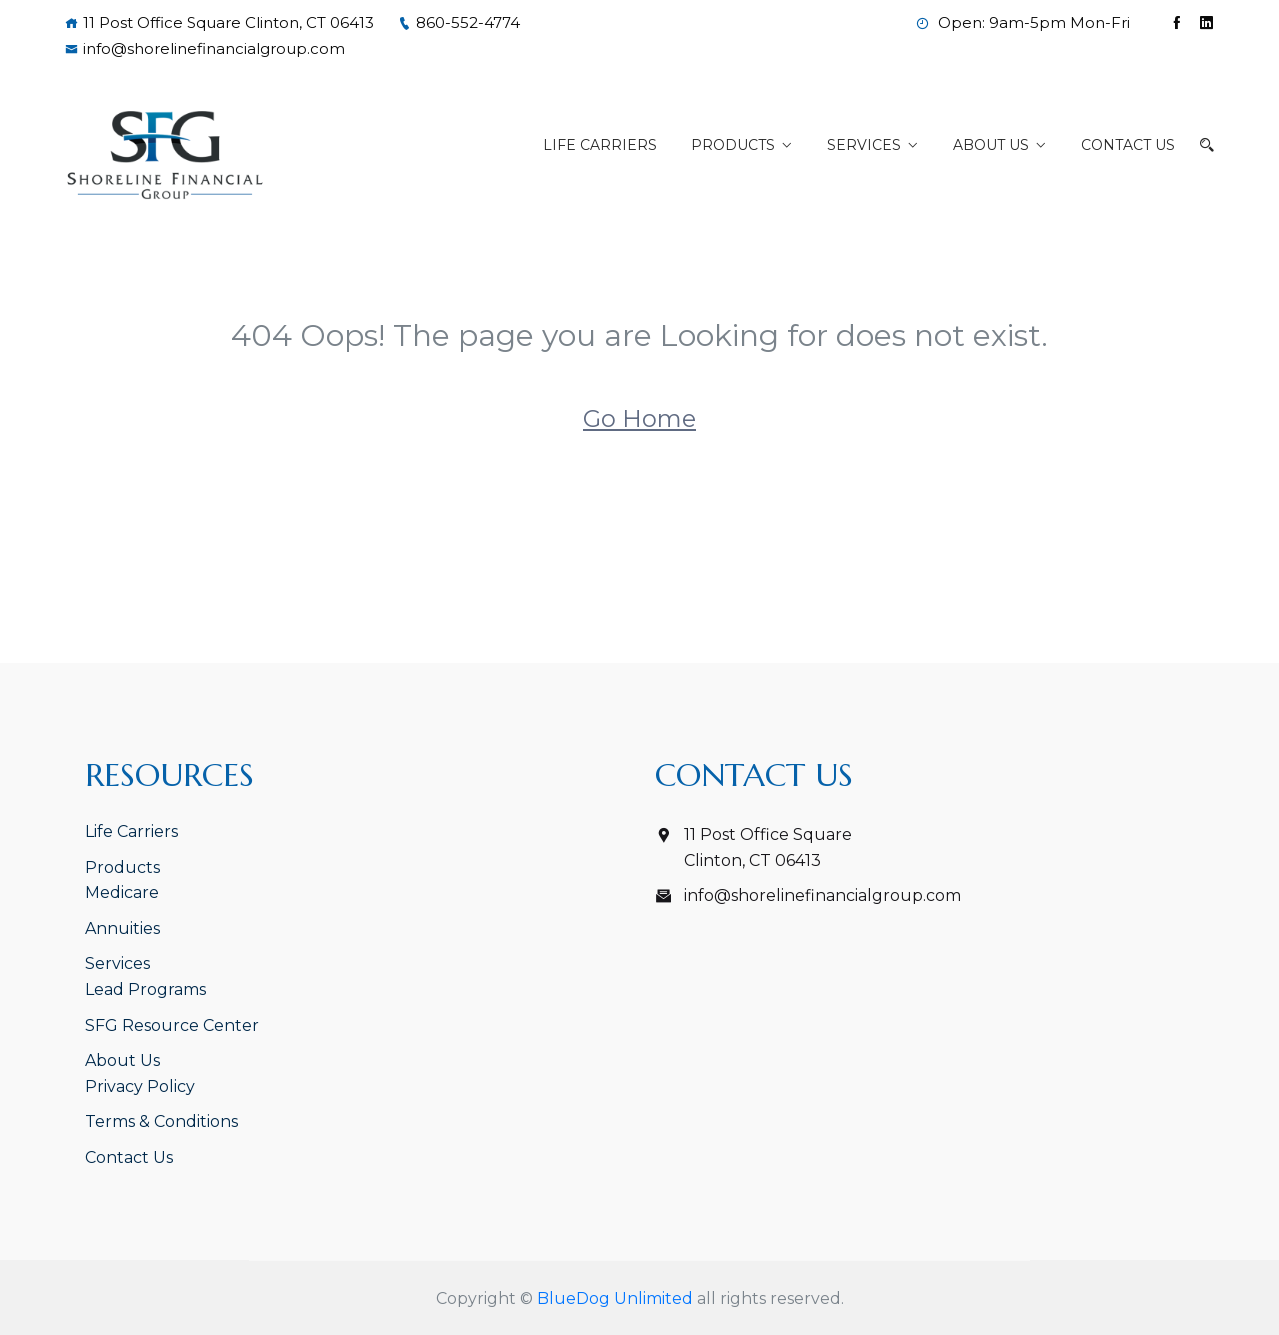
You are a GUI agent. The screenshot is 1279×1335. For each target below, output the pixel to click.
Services (864, 145)
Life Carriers (600, 145)
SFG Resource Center (172, 1025)
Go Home (639, 418)
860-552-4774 (459, 22)
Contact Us (1128, 145)
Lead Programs (145, 989)
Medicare (122, 892)
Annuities (122, 928)
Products (733, 145)
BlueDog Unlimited (615, 1298)
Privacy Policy (140, 1086)
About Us (991, 145)
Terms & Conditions (161, 1121)
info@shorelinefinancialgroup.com (205, 48)
